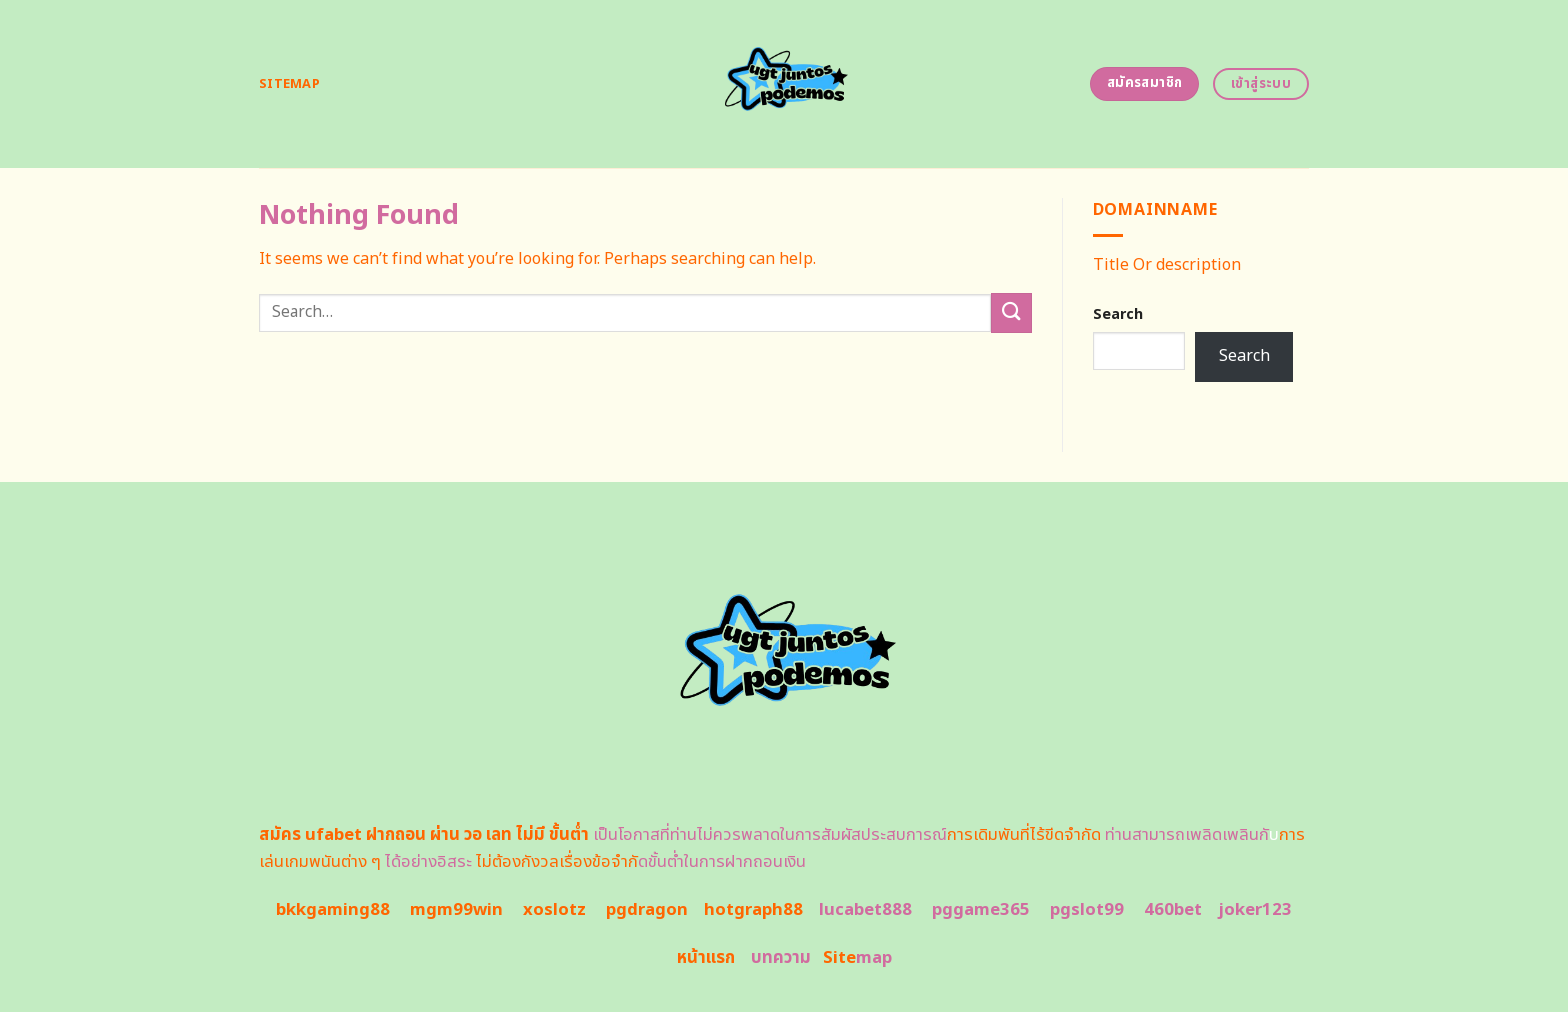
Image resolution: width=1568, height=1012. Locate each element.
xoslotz (554, 910)
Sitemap (289, 84)
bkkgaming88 (333, 910)
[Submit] (1011, 312)
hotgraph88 (753, 910)
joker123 (1255, 910)
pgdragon (647, 910)
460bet (1173, 910)
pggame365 (981, 910)
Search (1118, 314)
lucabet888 (865, 910)
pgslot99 (1087, 910)
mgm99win (456, 910)
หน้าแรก (706, 958)
